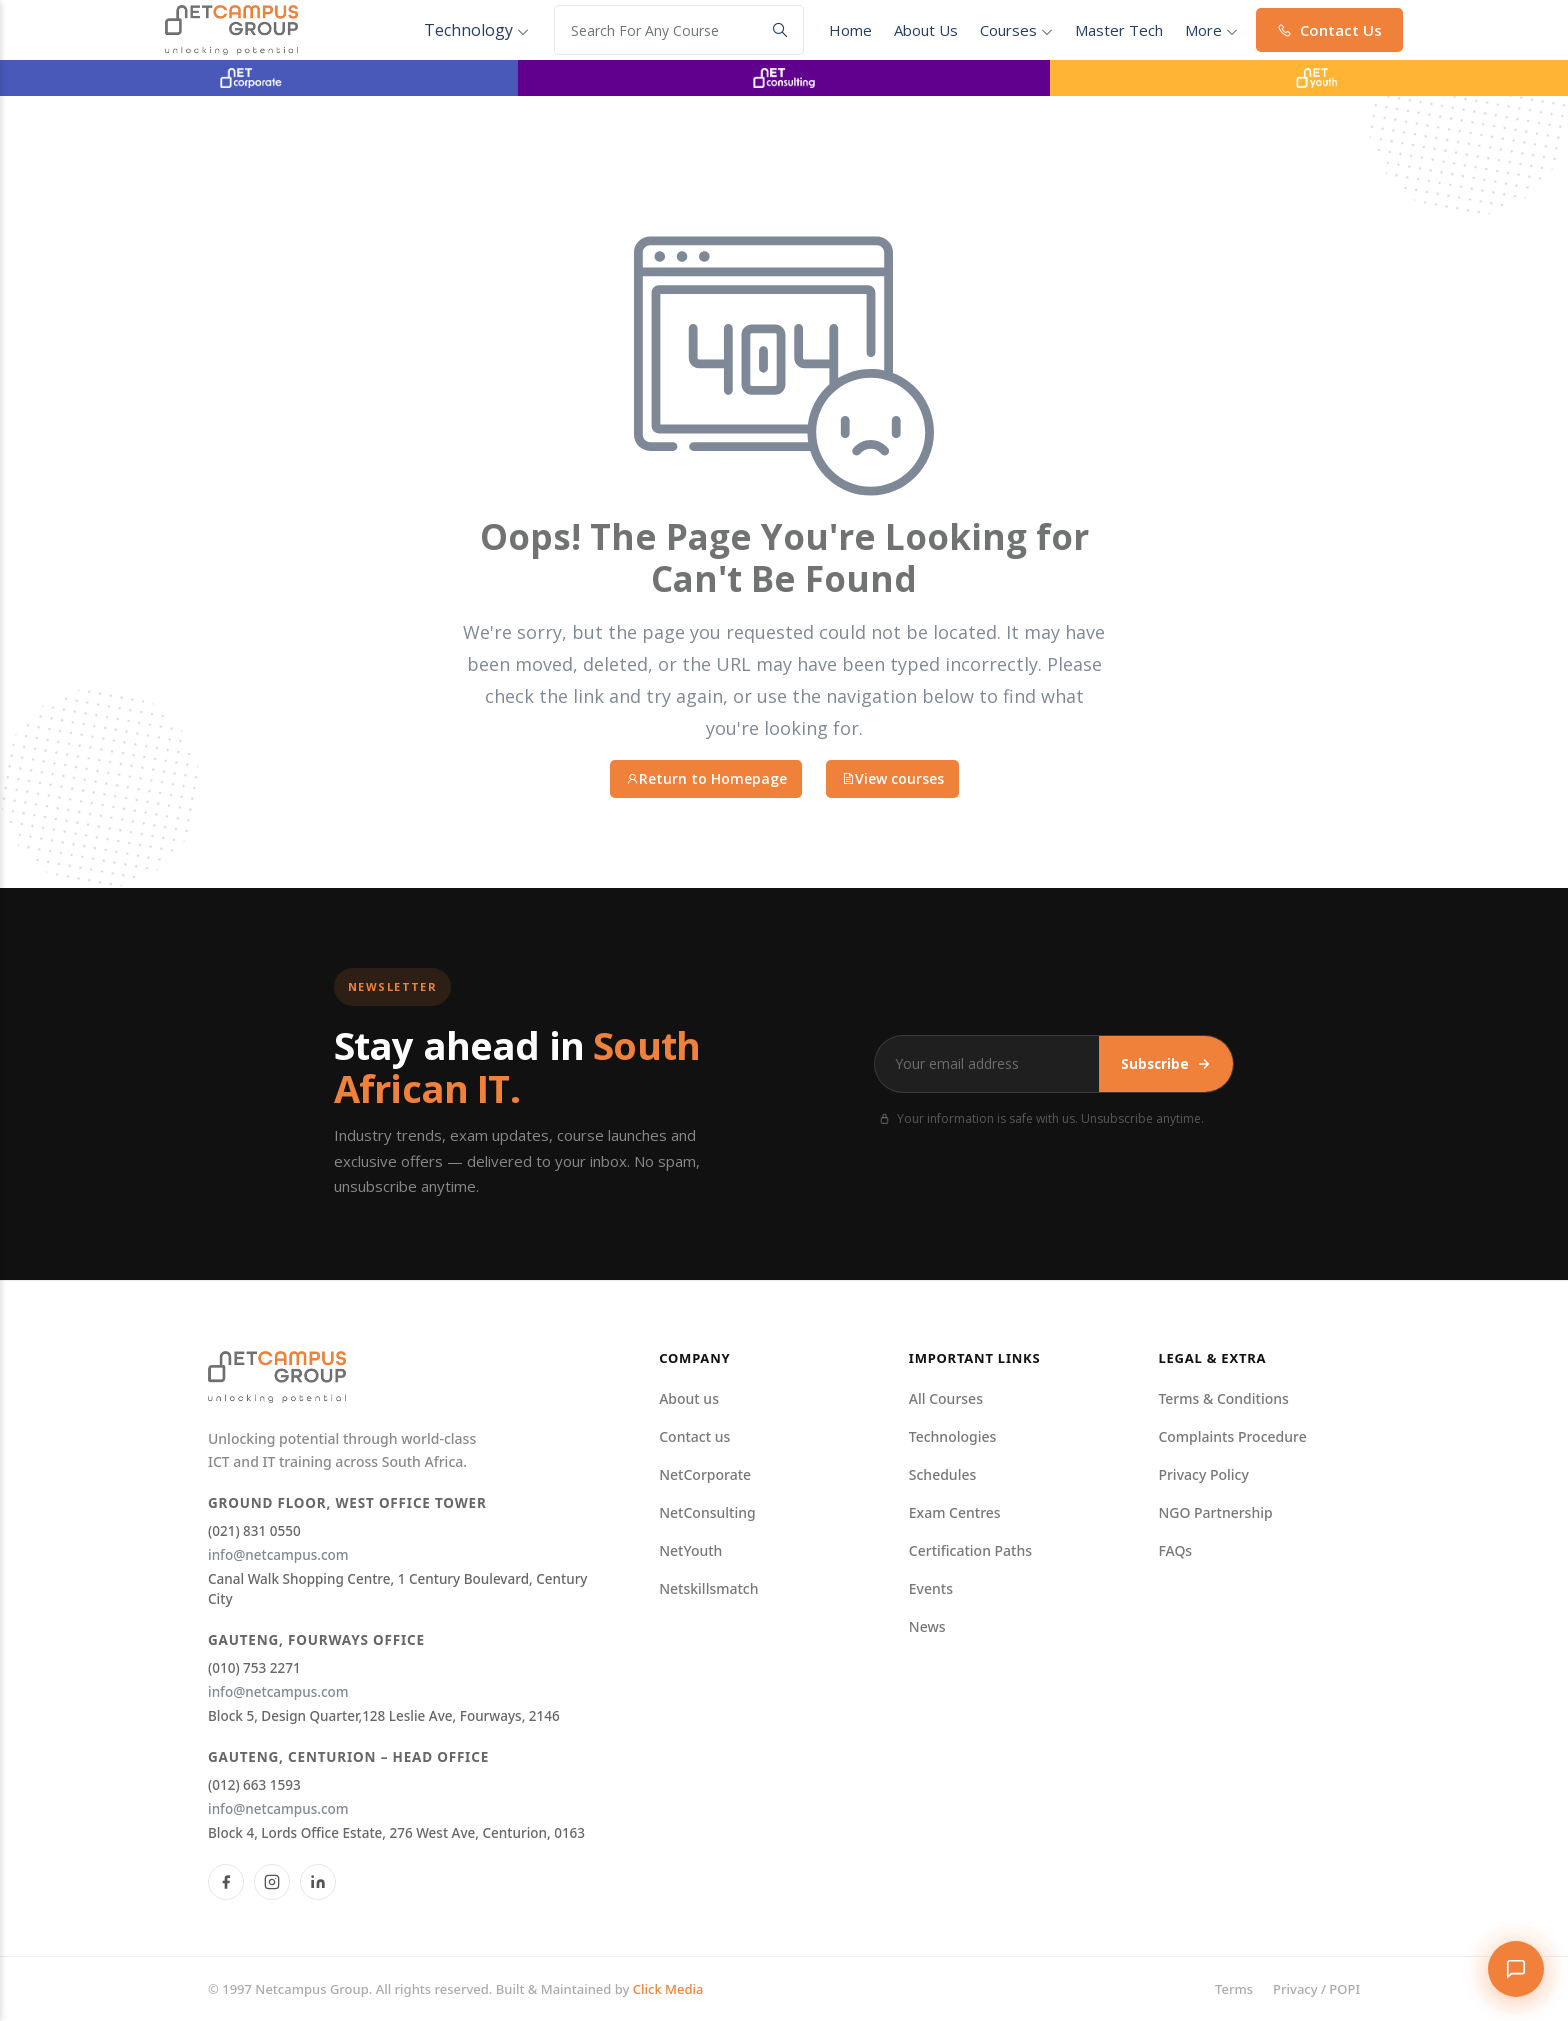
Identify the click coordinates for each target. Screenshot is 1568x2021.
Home (850, 30)
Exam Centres (955, 1512)
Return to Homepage (706, 778)
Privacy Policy (1203, 1474)
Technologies (953, 1436)
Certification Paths (970, 1550)
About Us (926, 30)
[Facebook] (226, 1882)
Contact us (694, 1436)
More (1211, 30)
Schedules (942, 1474)
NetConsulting (707, 1512)
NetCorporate (705, 1474)
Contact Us (1329, 30)
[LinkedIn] (318, 1882)
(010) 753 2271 (254, 1668)
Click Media (668, 1989)
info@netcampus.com (278, 1555)
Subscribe (1166, 1064)
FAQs (1175, 1550)
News (927, 1626)
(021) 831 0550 (254, 1531)
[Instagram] (272, 1882)
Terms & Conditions (1223, 1398)
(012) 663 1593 (254, 1785)
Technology (476, 30)
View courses (892, 778)
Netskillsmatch (708, 1588)
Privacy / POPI (1316, 1989)
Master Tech (1119, 30)
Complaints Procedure (1232, 1436)
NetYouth (690, 1550)
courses (1016, 30)
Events (931, 1588)
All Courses (946, 1398)
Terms (1234, 1989)
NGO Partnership (1215, 1512)
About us (689, 1398)
